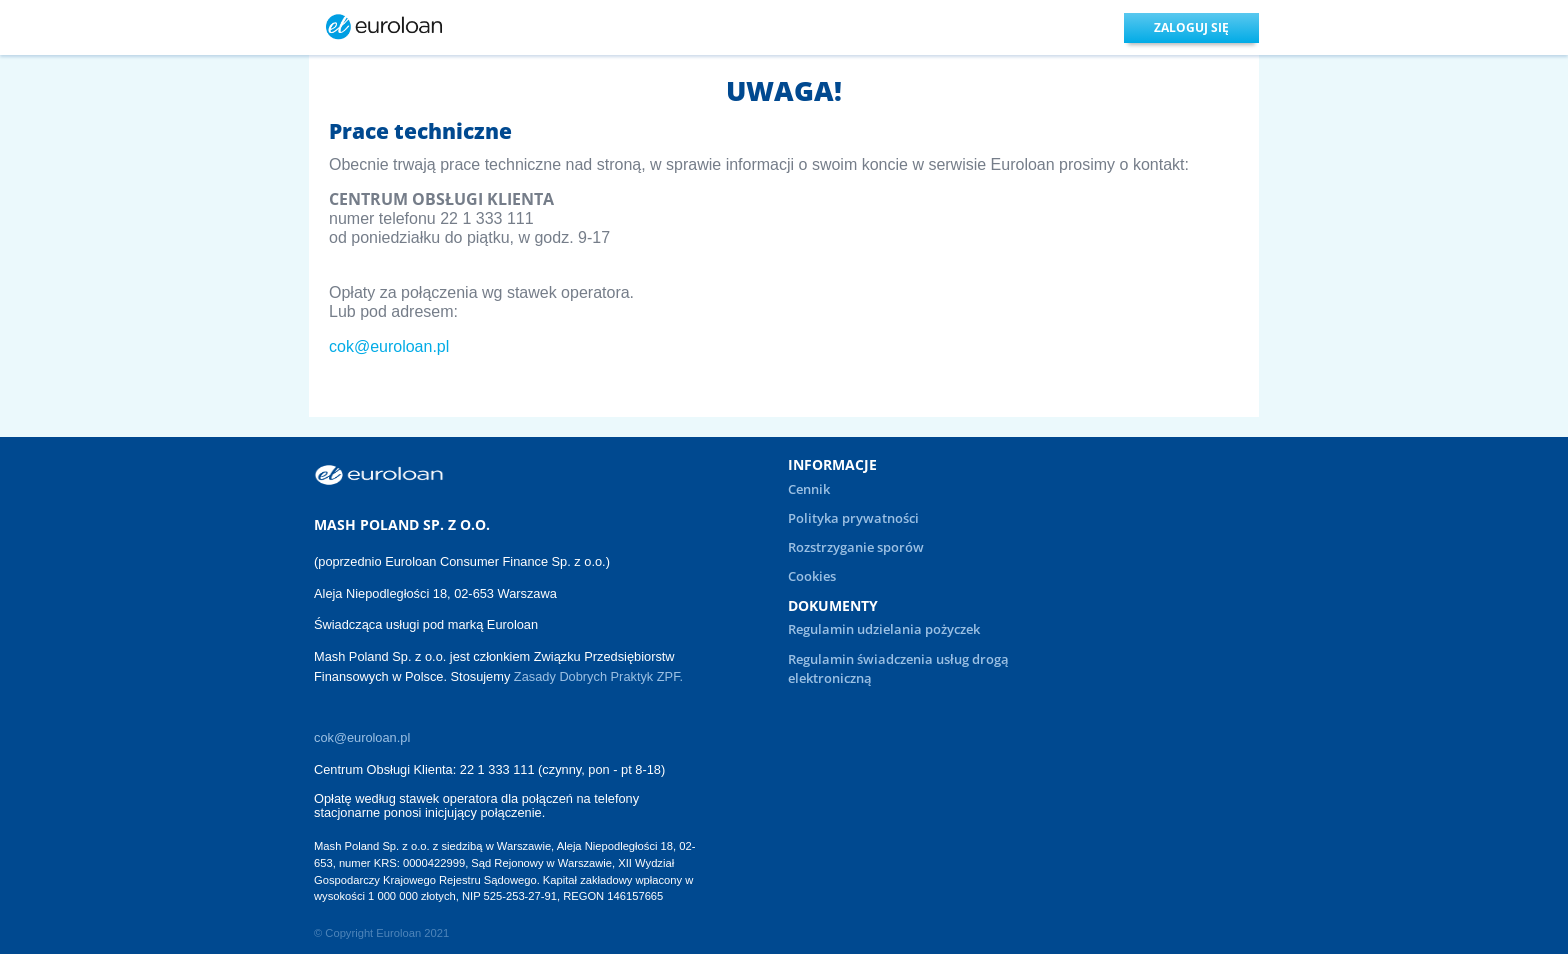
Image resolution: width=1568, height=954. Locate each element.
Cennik (809, 489)
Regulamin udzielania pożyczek (884, 629)
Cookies (812, 576)
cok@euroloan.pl (389, 346)
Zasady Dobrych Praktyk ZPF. (600, 676)
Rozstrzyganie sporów (856, 547)
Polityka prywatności (853, 518)
